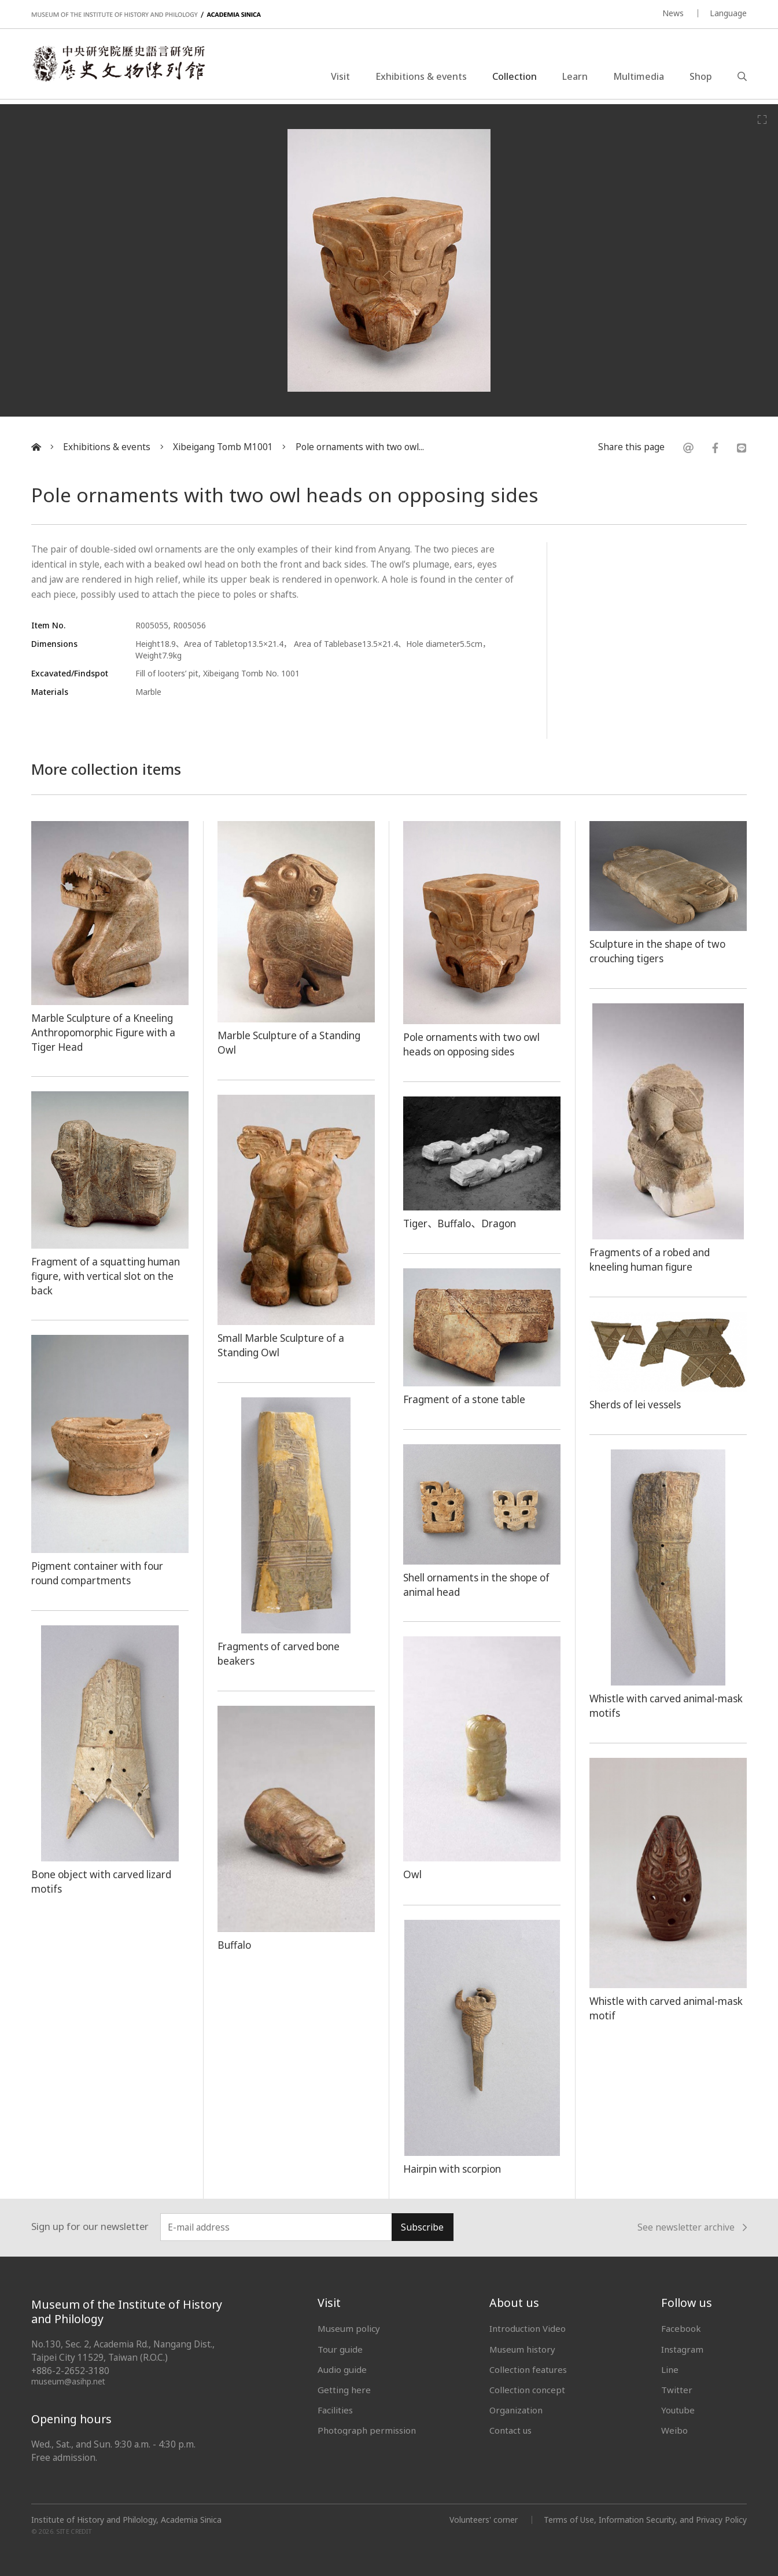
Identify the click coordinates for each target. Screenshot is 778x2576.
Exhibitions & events (421, 77)
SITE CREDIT (74, 2531)
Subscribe (422, 2227)
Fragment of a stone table (466, 1399)
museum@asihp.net (68, 2381)
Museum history (522, 2349)
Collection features (528, 2369)
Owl (412, 1874)
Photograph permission (367, 2430)
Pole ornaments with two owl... (360, 447)
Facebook (681, 2328)
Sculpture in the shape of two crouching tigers (660, 951)
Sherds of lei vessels (636, 1404)
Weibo (674, 2430)
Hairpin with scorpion (453, 2169)
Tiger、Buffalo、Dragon (460, 1223)
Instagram (682, 2349)
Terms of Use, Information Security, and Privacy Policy (645, 2519)
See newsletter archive (692, 2228)
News (673, 13)
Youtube (678, 2410)
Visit (340, 77)
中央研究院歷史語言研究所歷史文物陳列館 (122, 66)
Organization (516, 2410)
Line (670, 2369)
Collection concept (527, 2389)
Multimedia (638, 77)
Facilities (335, 2410)
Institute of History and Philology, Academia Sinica (126, 2520)
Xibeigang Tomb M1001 (223, 447)
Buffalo (234, 1945)
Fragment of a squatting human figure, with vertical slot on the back (108, 1275)
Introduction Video (527, 2328)
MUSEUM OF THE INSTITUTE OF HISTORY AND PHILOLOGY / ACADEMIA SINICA (146, 15)
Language (728, 13)
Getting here (344, 2389)
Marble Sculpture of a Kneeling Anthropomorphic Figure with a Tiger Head (105, 1032)
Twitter (676, 2389)
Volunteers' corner (482, 2519)
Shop (700, 77)
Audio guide (342, 2369)
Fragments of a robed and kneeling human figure (651, 1259)
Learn (575, 77)
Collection (514, 77)
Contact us (510, 2430)
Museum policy (349, 2328)
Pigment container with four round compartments (99, 1573)
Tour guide (340, 2349)
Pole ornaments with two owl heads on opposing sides (473, 1044)
